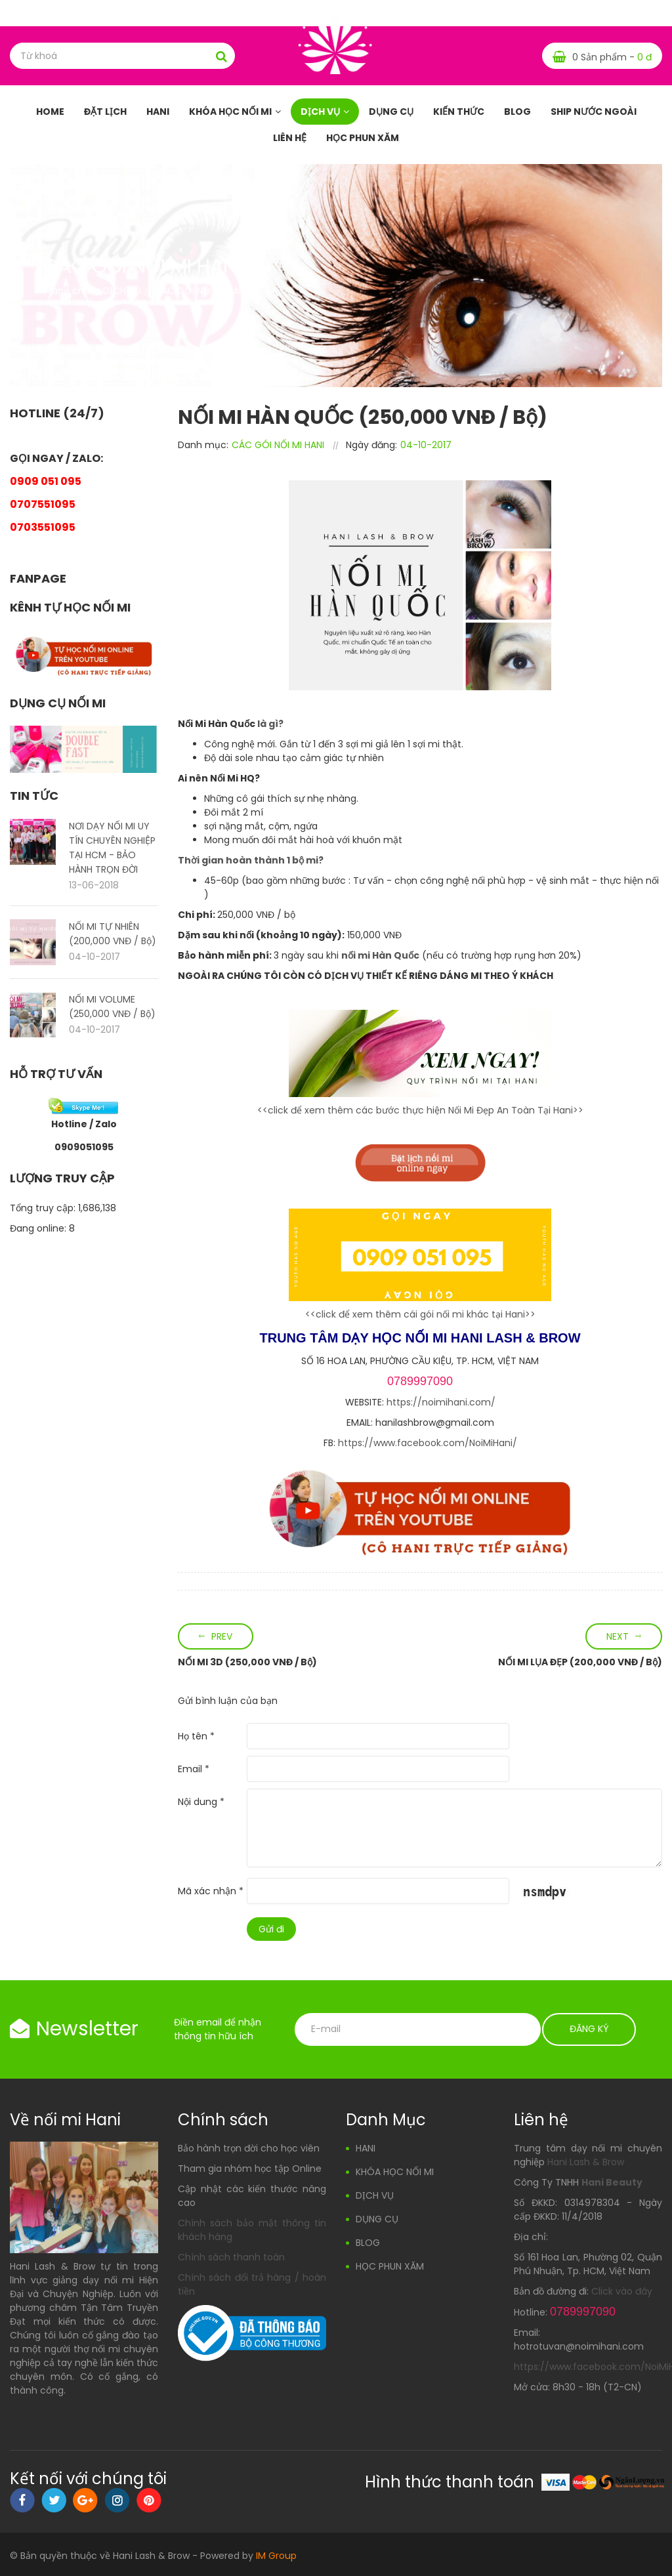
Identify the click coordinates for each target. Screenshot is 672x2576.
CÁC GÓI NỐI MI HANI (278, 444)
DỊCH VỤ (320, 111)
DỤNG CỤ (391, 111)
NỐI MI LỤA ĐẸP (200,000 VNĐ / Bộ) (580, 1662)
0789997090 (420, 1381)
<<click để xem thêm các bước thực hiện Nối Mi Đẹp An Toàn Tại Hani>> (420, 1110)
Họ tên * (196, 1736)
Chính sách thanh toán (231, 2257)
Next (617, 1636)
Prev (221, 1636)
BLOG (517, 111)
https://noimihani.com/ (441, 1402)
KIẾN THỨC (458, 111)
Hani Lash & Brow (585, 2162)
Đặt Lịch (105, 111)
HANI (157, 111)
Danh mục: (203, 444)
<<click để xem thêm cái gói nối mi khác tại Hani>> (420, 1314)
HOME (50, 111)
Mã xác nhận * (210, 1891)
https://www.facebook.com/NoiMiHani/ (427, 1442)
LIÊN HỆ (289, 137)
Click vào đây (621, 2291)
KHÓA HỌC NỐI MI (230, 111)
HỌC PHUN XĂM (362, 137)
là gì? (269, 723)
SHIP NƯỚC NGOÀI (594, 111)
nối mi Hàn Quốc (380, 955)
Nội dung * (201, 1801)
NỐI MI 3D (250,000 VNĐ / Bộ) (247, 1662)
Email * (193, 1769)
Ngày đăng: (371, 444)
